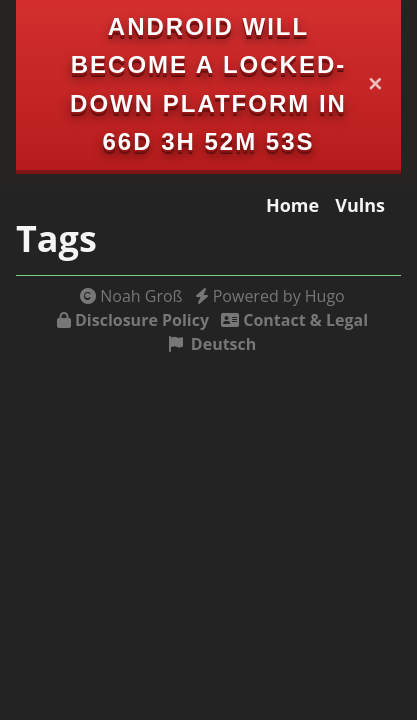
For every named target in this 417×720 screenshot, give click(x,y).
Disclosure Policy (142, 320)
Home (292, 205)
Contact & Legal (305, 320)
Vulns (360, 205)
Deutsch (223, 344)
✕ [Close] (376, 84)
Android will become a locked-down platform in (208, 65)
